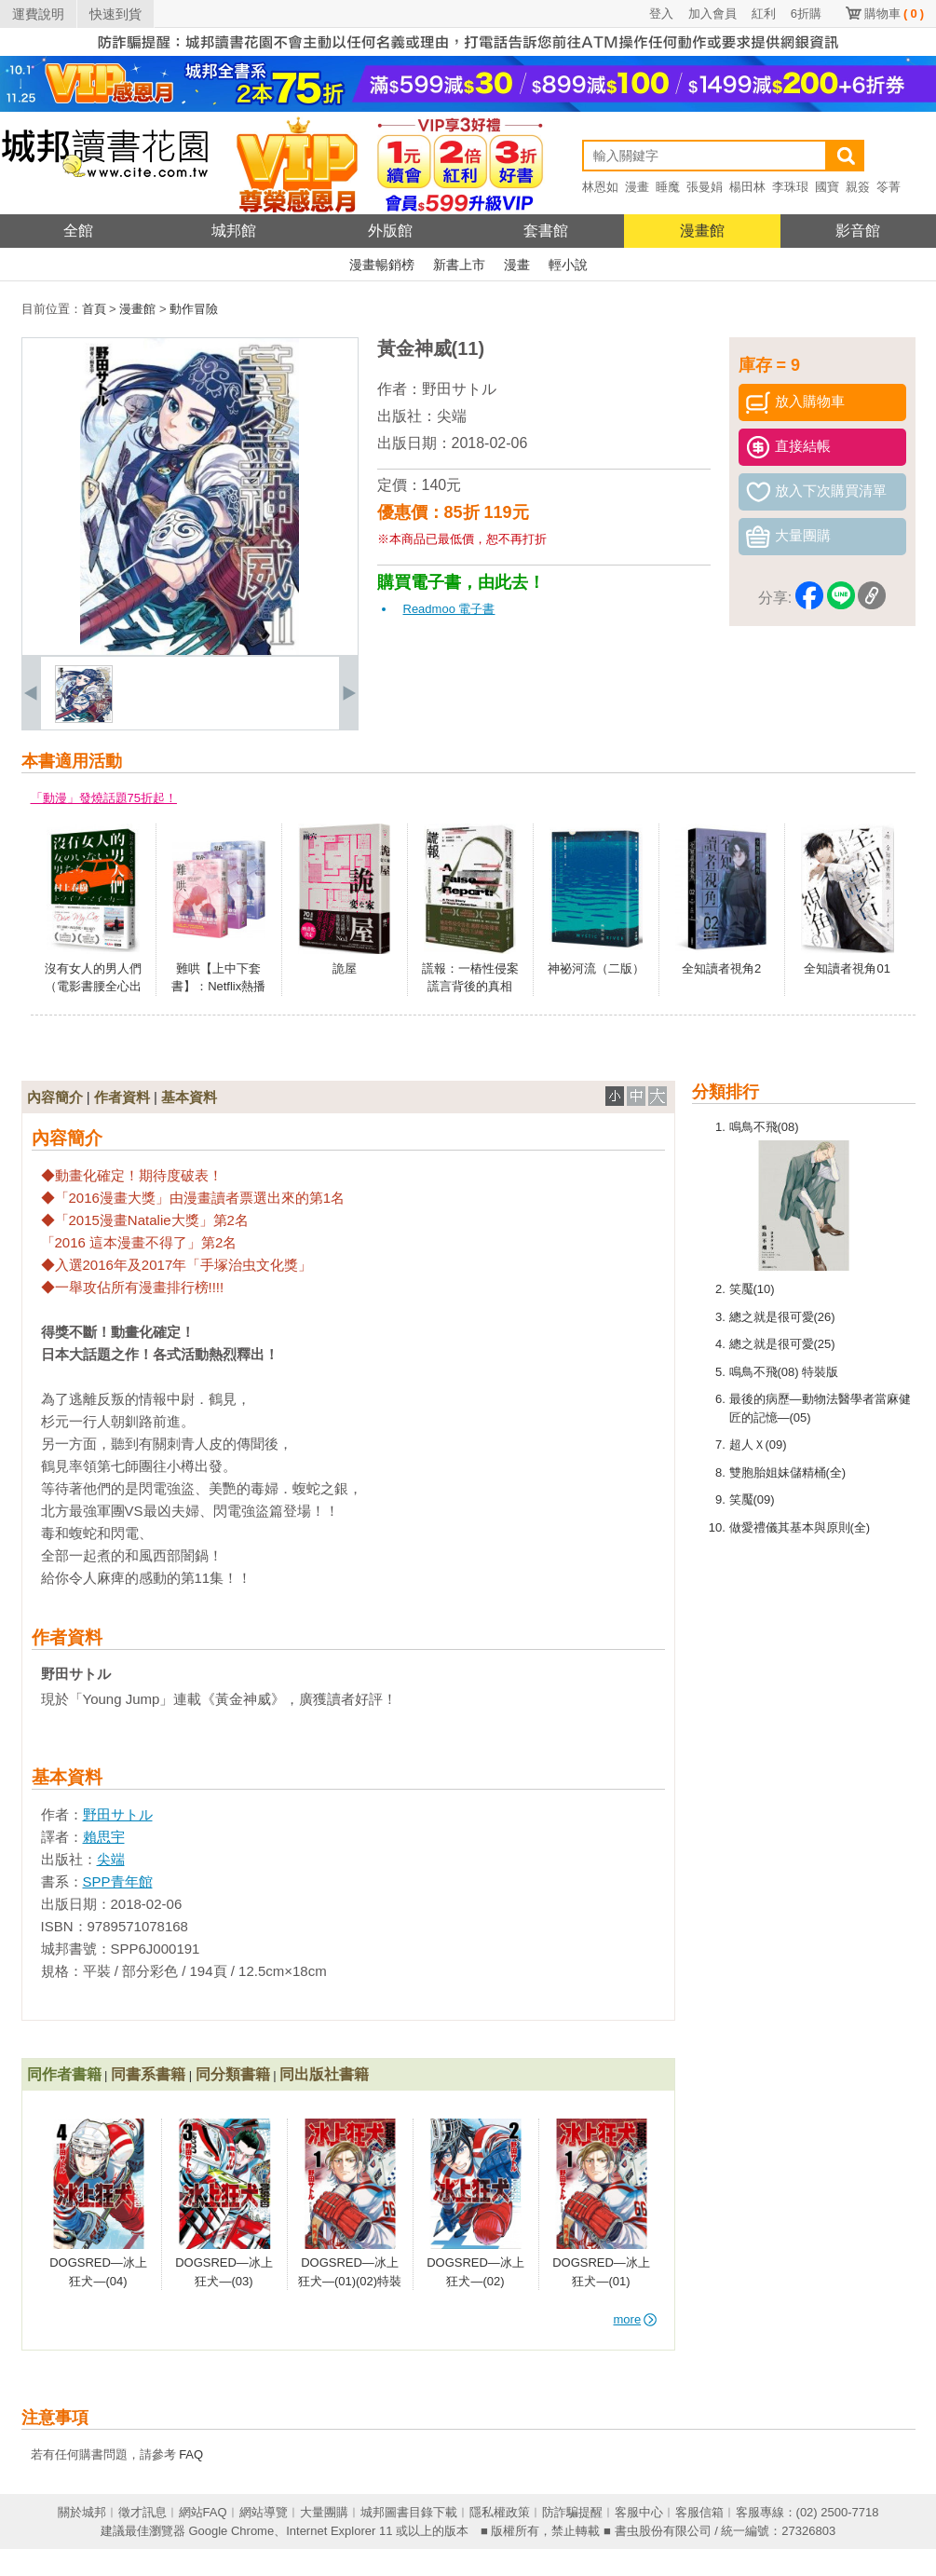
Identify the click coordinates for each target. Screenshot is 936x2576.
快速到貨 (115, 14)
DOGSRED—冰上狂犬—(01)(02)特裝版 (349, 2281)
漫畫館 (702, 231)
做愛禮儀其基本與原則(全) (800, 1527)
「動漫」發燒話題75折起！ (104, 798)
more (636, 2319)
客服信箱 (699, 2512)
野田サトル (459, 389)
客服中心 (639, 2512)
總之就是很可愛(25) (782, 1344)
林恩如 (600, 187)
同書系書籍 (148, 2074)
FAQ (191, 2454)
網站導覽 (263, 2512)
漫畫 (637, 187)
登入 (661, 13)
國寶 (827, 187)
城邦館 (233, 231)
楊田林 (747, 187)
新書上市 (459, 264)
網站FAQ (203, 2512)
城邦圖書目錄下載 (408, 2512)
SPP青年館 (118, 1881)
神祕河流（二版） (596, 968)
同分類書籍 (233, 2074)
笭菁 (888, 187)
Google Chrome (231, 2531)
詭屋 (344, 968)
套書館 (545, 231)
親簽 (858, 187)
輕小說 (568, 264)
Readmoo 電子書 (449, 609)
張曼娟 (704, 187)
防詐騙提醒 (572, 2512)
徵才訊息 (142, 2512)
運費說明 (38, 14)
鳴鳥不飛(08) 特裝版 (784, 1372)
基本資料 (189, 1097)
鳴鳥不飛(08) (764, 1127)
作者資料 (122, 1097)
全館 (78, 231)
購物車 (894, 13)
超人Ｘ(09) (758, 1445)
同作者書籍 (64, 2074)
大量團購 (324, 2512)
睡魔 (668, 187)
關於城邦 (82, 2512)
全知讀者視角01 (846, 968)
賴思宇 (104, 1837)
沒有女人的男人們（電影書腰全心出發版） (93, 986)
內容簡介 (55, 1097)
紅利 (764, 13)
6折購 (806, 13)
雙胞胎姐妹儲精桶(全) (788, 1472)
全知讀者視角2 (721, 968)
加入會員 (712, 13)
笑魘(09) (752, 1499)
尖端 (452, 416)
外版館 (390, 231)
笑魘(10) (752, 1289)
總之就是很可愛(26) (782, 1317)
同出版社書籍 (324, 2074)
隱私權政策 (499, 2512)
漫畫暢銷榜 (381, 264)
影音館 (857, 231)
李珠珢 (790, 187)
